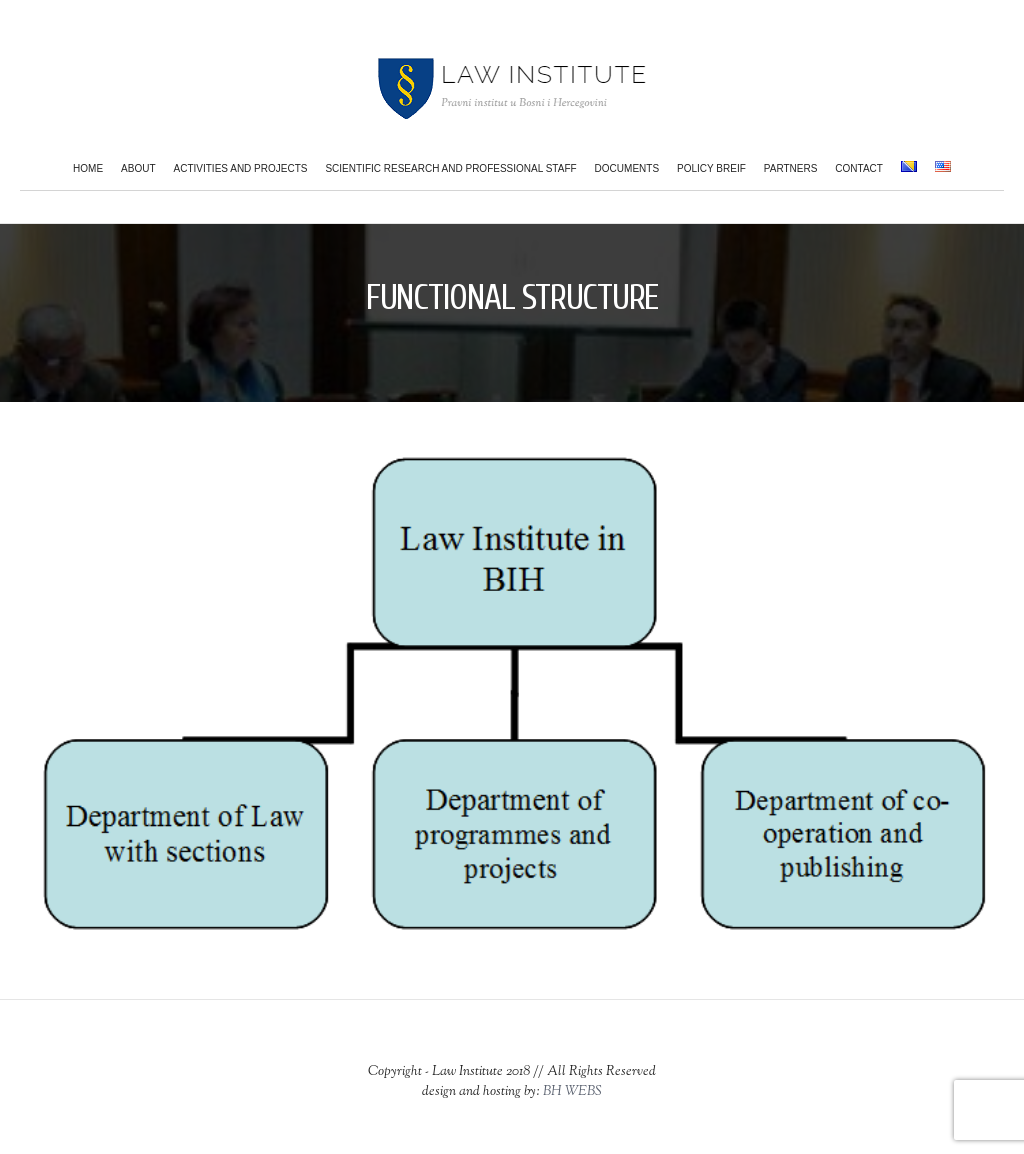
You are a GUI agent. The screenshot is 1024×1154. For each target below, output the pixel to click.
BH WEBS (572, 1092)
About (138, 168)
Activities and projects (241, 168)
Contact (859, 168)
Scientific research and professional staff (450, 168)
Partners (791, 168)
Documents (627, 168)
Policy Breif (711, 168)
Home (88, 168)
